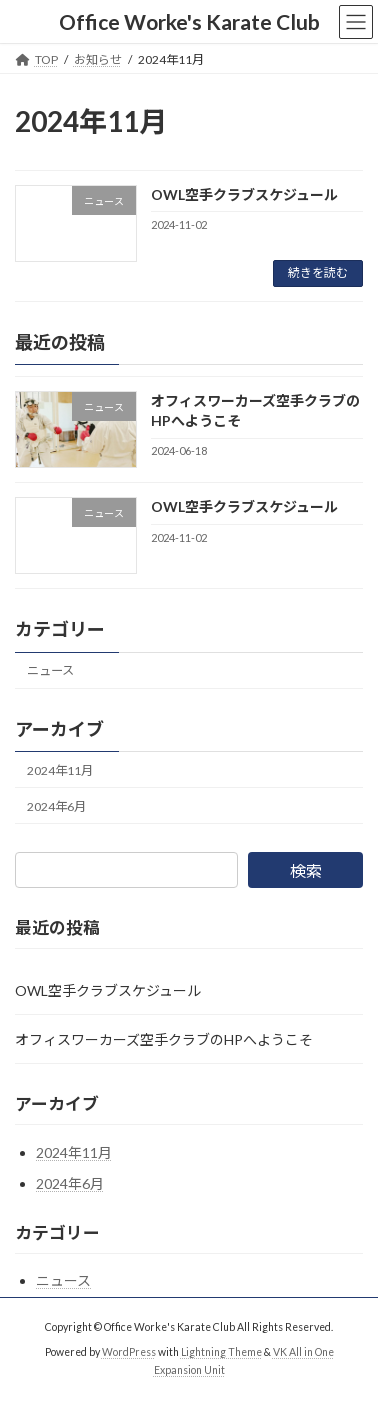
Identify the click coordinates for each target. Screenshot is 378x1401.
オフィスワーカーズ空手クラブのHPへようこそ (164, 1039)
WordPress (129, 1352)
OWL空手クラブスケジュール (244, 194)
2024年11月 (60, 769)
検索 (306, 870)
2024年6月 (56, 806)
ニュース (50, 670)
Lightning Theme (221, 1352)
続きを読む (318, 272)
